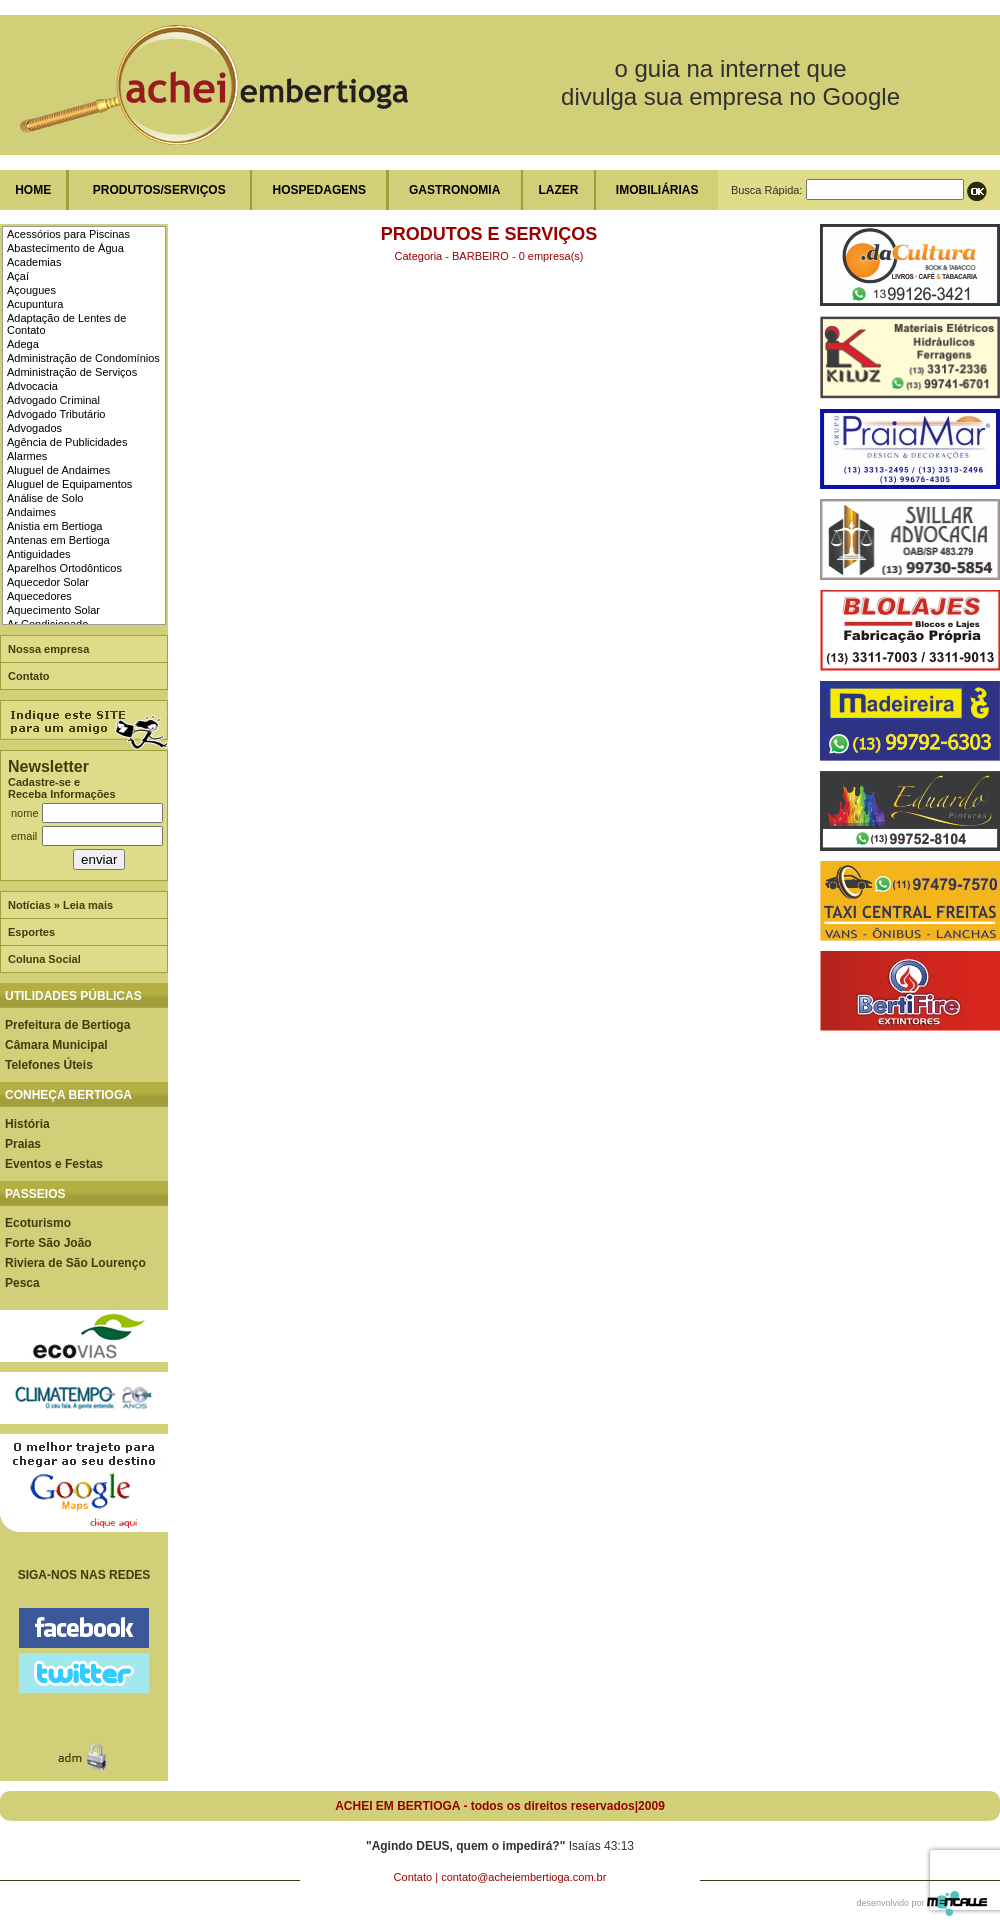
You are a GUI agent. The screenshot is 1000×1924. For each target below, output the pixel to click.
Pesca (22, 1283)
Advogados (34, 428)
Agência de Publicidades (67, 442)
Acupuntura (35, 304)
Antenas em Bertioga (58, 540)
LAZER (558, 190)
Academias (34, 262)
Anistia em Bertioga (54, 526)
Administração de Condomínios (83, 358)
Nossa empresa (48, 649)
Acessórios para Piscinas (68, 234)
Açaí (18, 276)
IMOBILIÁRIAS (657, 190)
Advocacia (32, 386)
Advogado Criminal (53, 400)
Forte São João (48, 1243)
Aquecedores (39, 596)
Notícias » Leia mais (60, 905)
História (27, 1124)
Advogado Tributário (56, 414)
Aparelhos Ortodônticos (64, 568)
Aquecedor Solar (48, 582)
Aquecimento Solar (53, 610)
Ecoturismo (38, 1223)
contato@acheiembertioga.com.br (523, 1877)
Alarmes (27, 456)
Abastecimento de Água (65, 248)
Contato (29, 676)
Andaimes (31, 512)
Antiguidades (39, 554)
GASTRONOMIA (454, 190)
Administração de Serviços (72, 372)
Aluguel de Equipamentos (69, 484)
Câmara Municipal (56, 1045)
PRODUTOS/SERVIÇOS (159, 190)
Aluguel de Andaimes (58, 470)
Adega (23, 344)
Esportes (31, 932)
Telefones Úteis (49, 1065)
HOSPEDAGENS (319, 190)
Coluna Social (44, 959)
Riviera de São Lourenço (75, 1263)
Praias (23, 1144)
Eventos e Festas (54, 1164)
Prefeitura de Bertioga (67, 1025)
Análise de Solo (45, 498)
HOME (33, 190)
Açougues (31, 290)
